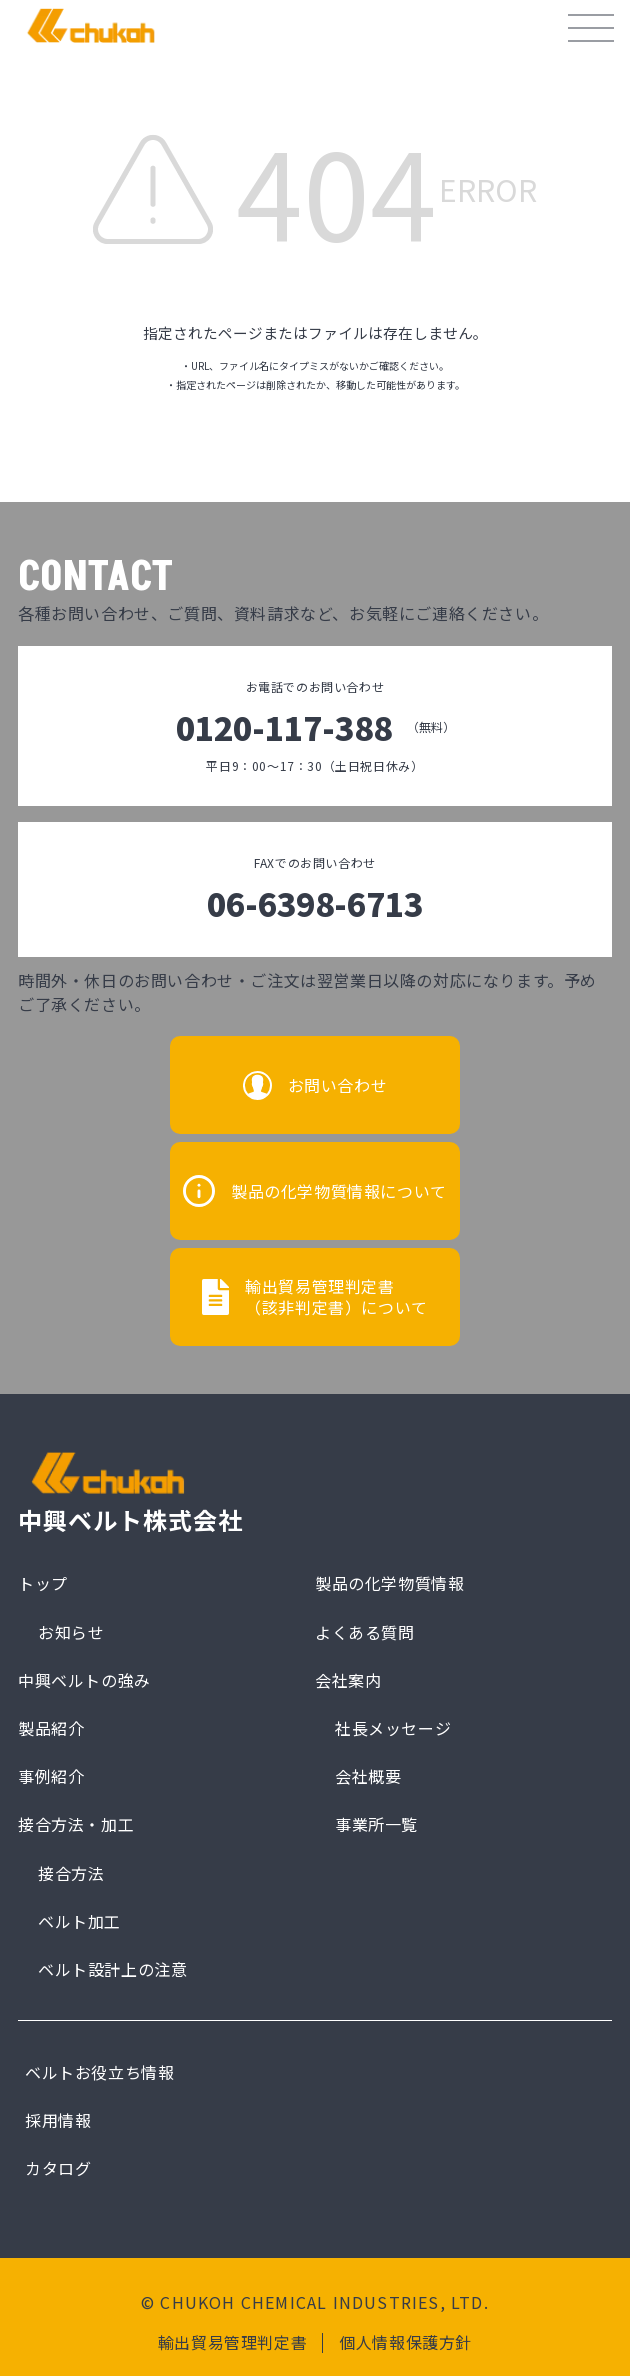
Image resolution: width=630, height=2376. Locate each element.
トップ (43, 1583)
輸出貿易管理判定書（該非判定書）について (336, 1296)
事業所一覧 (376, 1824)
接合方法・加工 (76, 1824)
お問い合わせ (338, 1085)
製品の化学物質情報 (389, 1583)
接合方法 (71, 1873)
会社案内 (348, 1680)
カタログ (58, 2168)
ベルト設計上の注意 (112, 1969)
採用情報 (58, 2120)
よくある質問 (365, 1632)
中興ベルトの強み (84, 1680)
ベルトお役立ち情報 (99, 2072)
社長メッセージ (393, 1728)
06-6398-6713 (315, 903)
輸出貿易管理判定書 (232, 2342)
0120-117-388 (315, 727)
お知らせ (71, 1632)
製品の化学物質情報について (339, 1191)
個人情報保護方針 (405, 2342)
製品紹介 (51, 1728)
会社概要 (368, 1776)
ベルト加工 (79, 1921)
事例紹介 (51, 1776)
